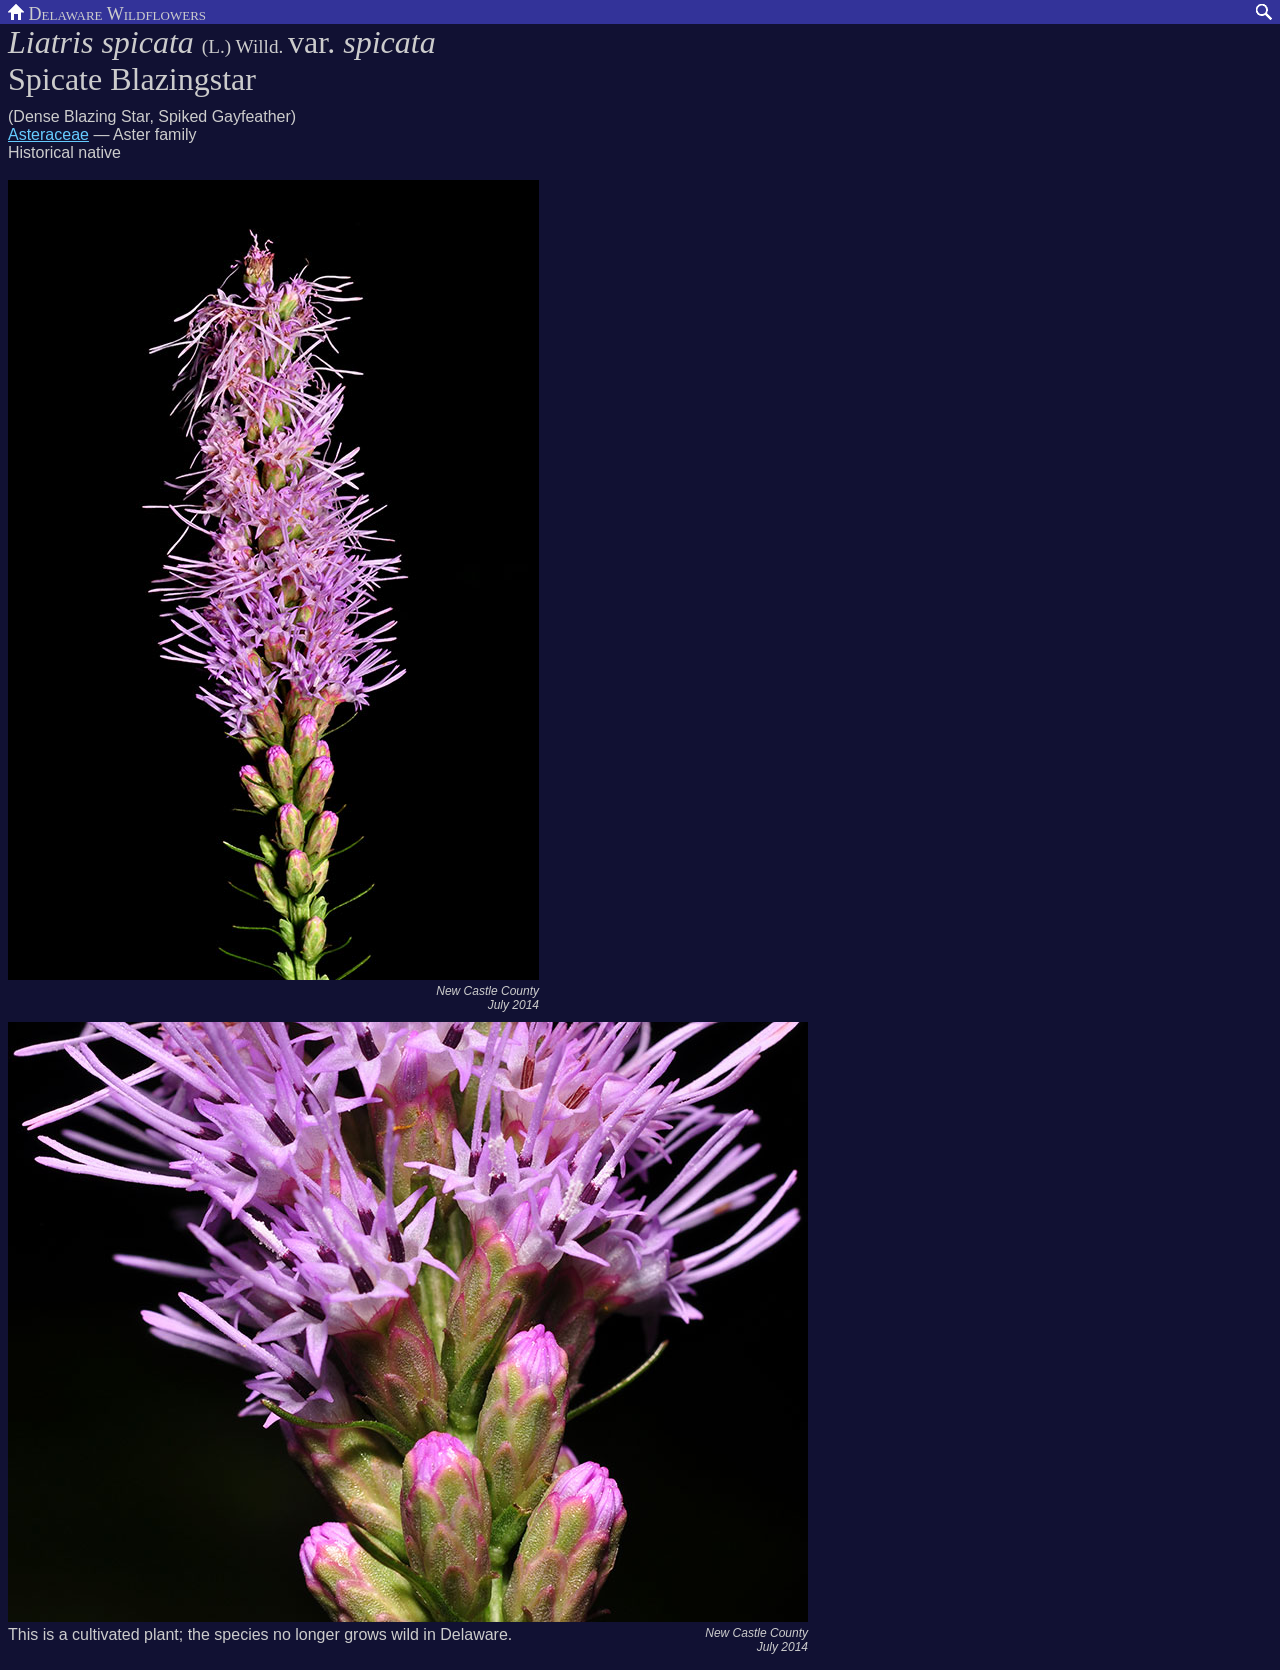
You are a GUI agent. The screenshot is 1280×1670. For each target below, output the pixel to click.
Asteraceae (48, 134)
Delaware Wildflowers (107, 12)
